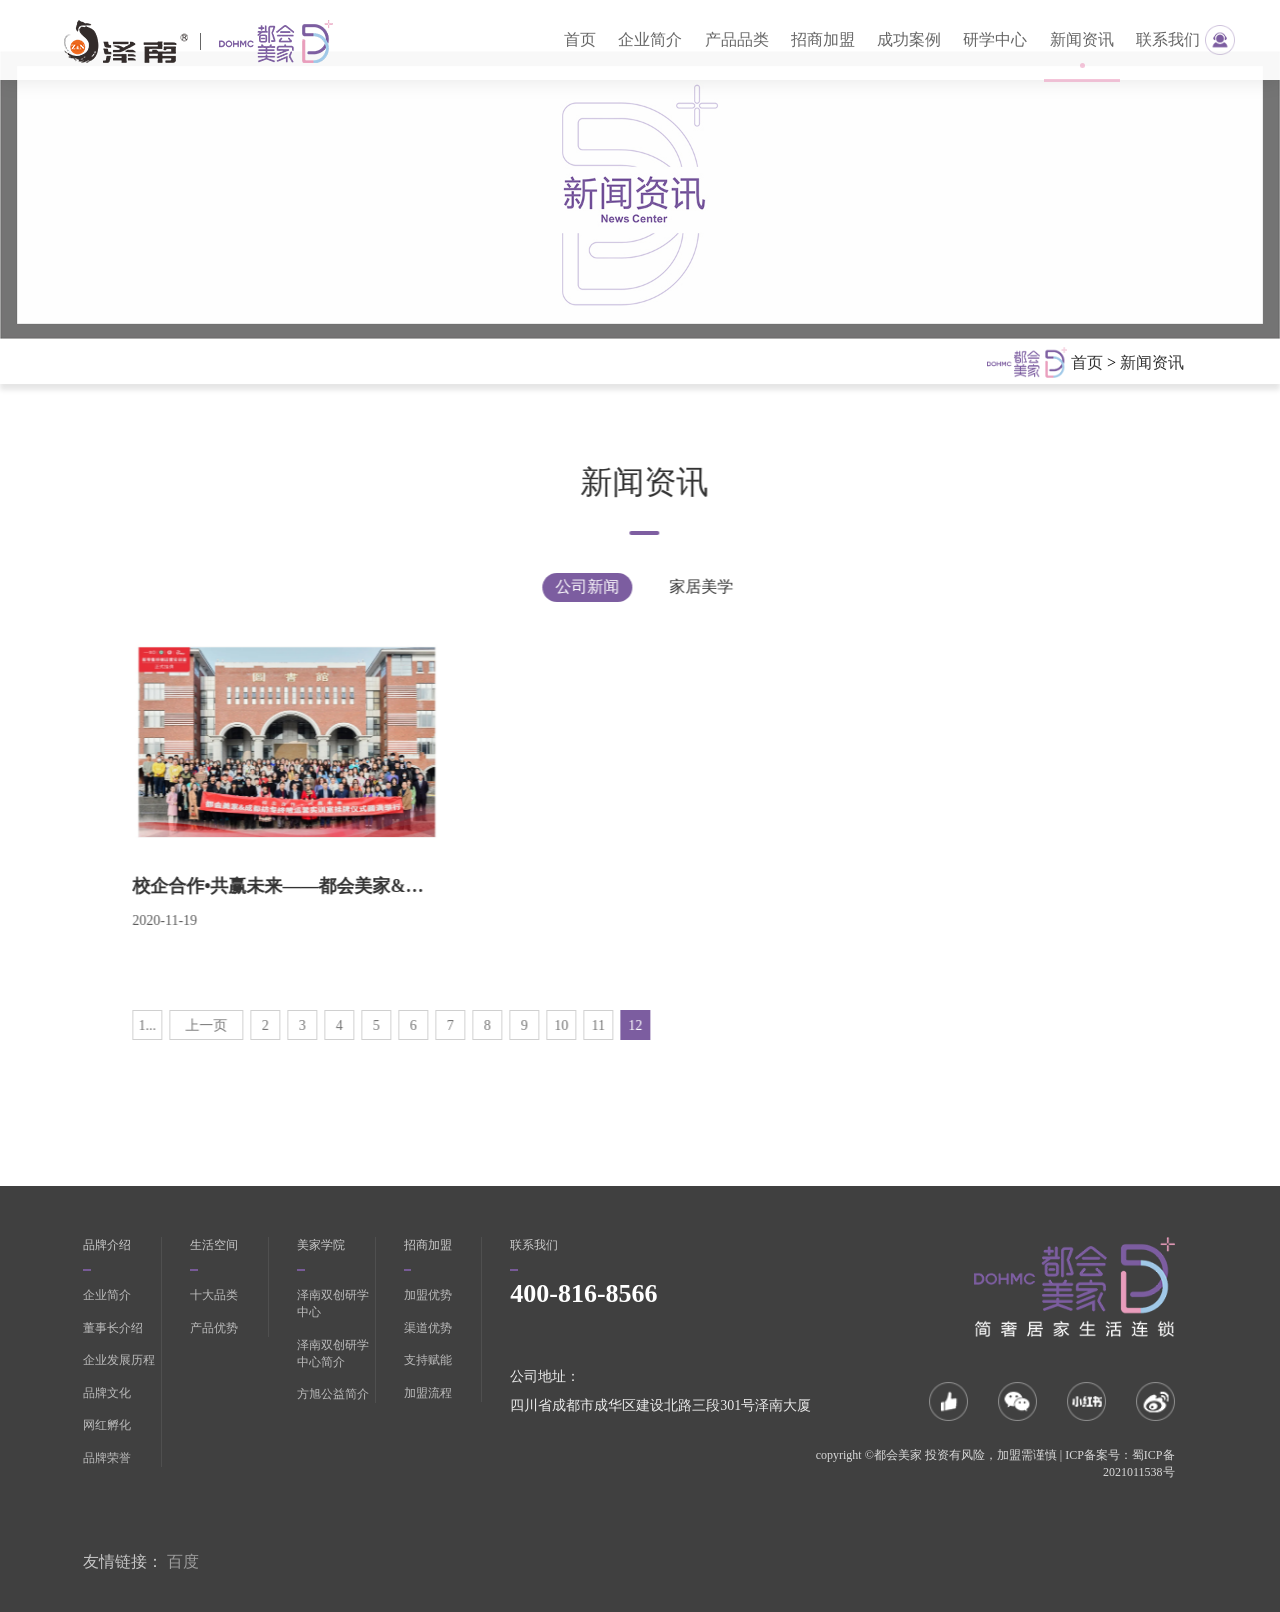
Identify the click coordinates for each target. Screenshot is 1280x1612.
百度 (183, 1561)
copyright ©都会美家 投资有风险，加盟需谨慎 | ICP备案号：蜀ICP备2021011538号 (995, 1463)
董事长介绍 (113, 1328)
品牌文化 (107, 1393)
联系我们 (1168, 39)
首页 (580, 39)
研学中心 (995, 39)
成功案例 (909, 39)
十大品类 (214, 1295)
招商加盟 (823, 39)
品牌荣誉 (107, 1458)
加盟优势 (428, 1295)
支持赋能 (428, 1360)
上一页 (161, 1025)
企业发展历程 (119, 1360)
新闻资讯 (1082, 39)
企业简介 (650, 39)
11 (552, 1025)
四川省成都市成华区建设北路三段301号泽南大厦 (660, 1405)
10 (516, 1025)
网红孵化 (107, 1425)
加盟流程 (428, 1393)
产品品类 (737, 39)
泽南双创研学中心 (333, 1303)
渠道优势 (428, 1328)
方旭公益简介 (333, 1394)
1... (102, 1025)
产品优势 (214, 1328)
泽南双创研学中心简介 (333, 1353)
